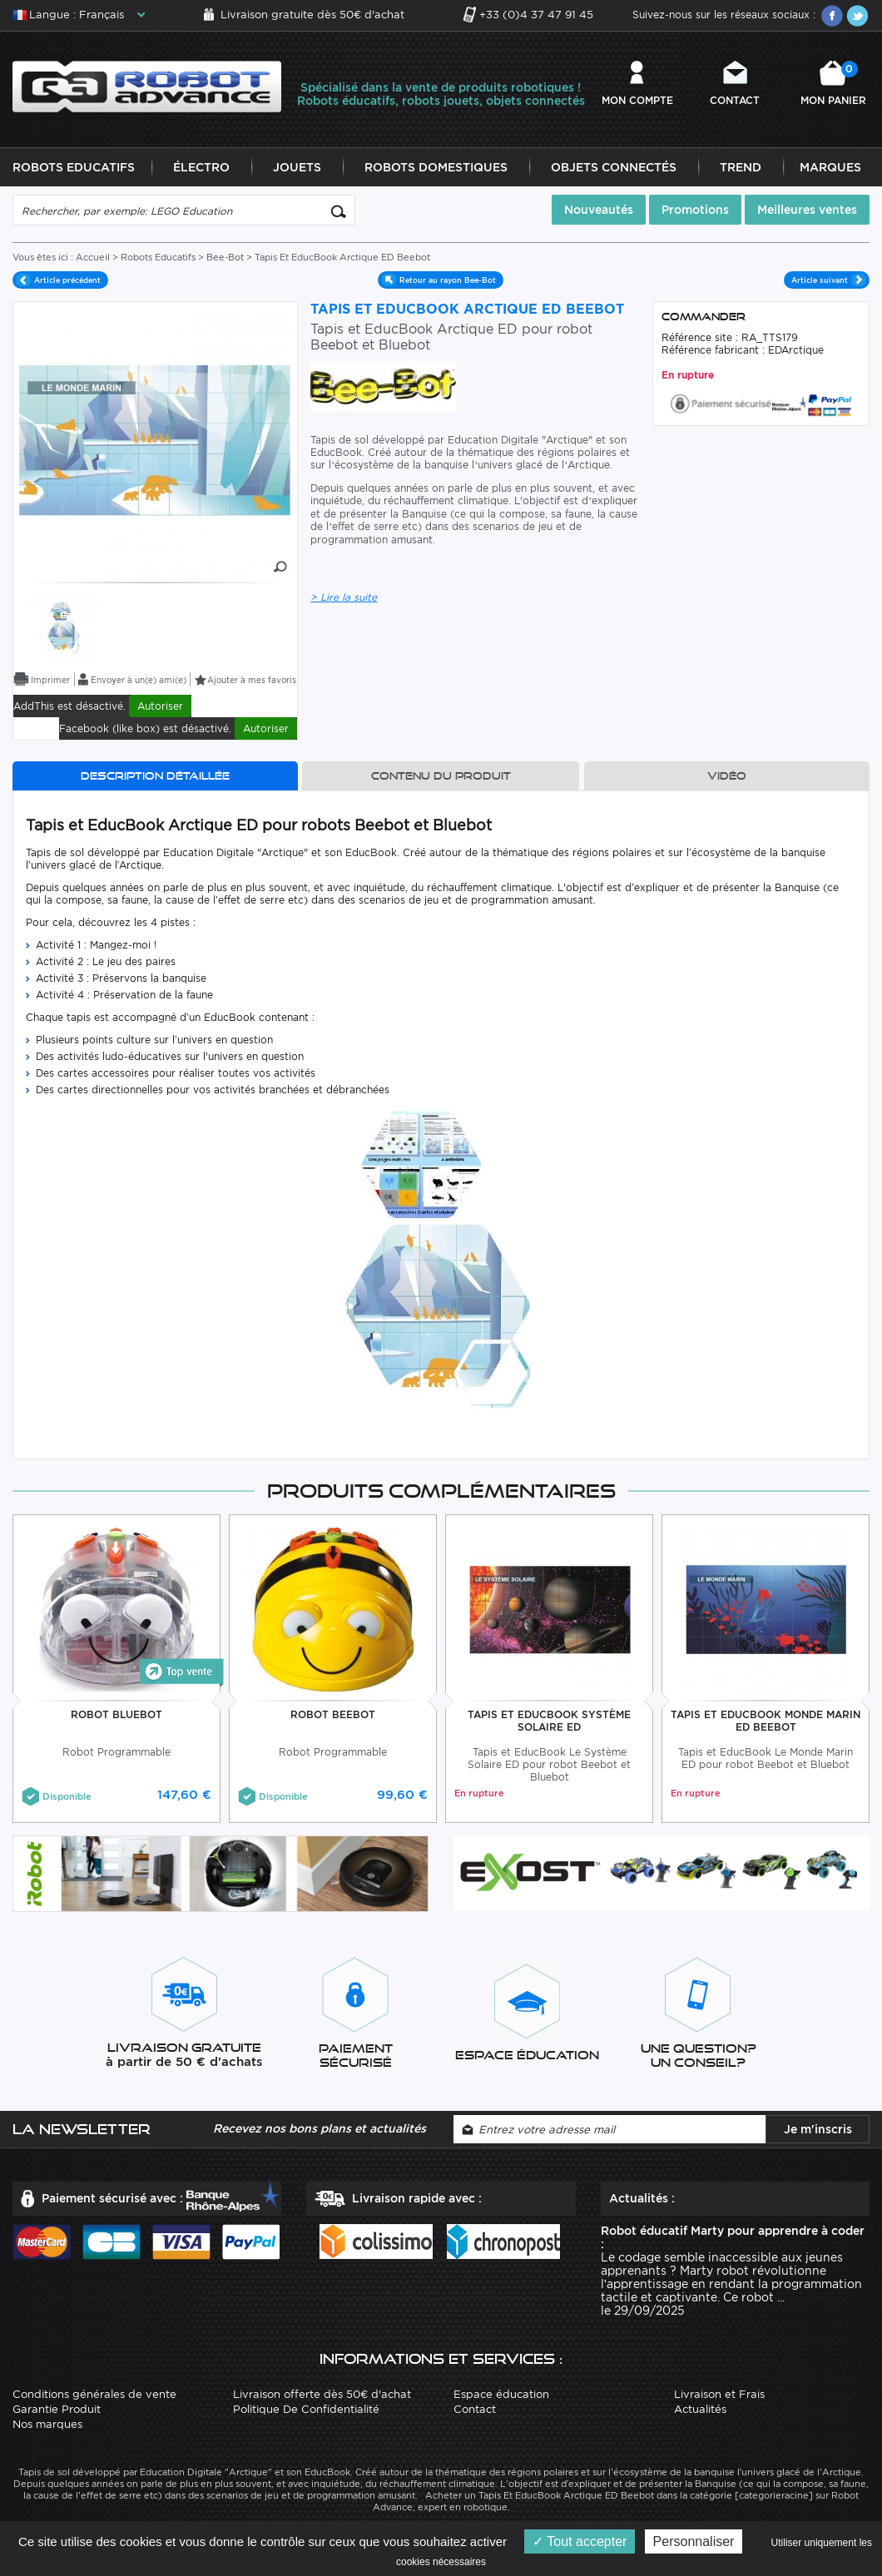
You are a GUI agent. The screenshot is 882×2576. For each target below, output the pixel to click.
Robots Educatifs (73, 168)
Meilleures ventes (807, 210)
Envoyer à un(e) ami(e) (138, 681)
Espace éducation (501, 2395)
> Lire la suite (343, 598)
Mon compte (637, 100)
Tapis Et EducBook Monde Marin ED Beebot (765, 1721)
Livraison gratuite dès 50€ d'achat (312, 14)
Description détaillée (155, 776)
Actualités (700, 2410)
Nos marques (47, 2425)
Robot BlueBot (116, 1715)
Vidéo (726, 776)
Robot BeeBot (332, 1715)
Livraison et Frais (719, 2395)
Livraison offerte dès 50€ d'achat (322, 2395)
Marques (830, 168)
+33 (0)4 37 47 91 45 (536, 14)
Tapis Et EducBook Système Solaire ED (549, 1721)
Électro (201, 168)
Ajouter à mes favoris (251, 681)
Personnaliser (694, 2541)
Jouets (297, 168)
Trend (740, 168)
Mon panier (833, 84)
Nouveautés (598, 210)
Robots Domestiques (436, 168)
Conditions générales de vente (94, 2395)
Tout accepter (580, 2541)
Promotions (695, 210)
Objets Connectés (613, 168)
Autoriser (160, 707)
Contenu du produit (441, 776)
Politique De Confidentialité (306, 2410)
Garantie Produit (56, 2410)
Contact (735, 100)
